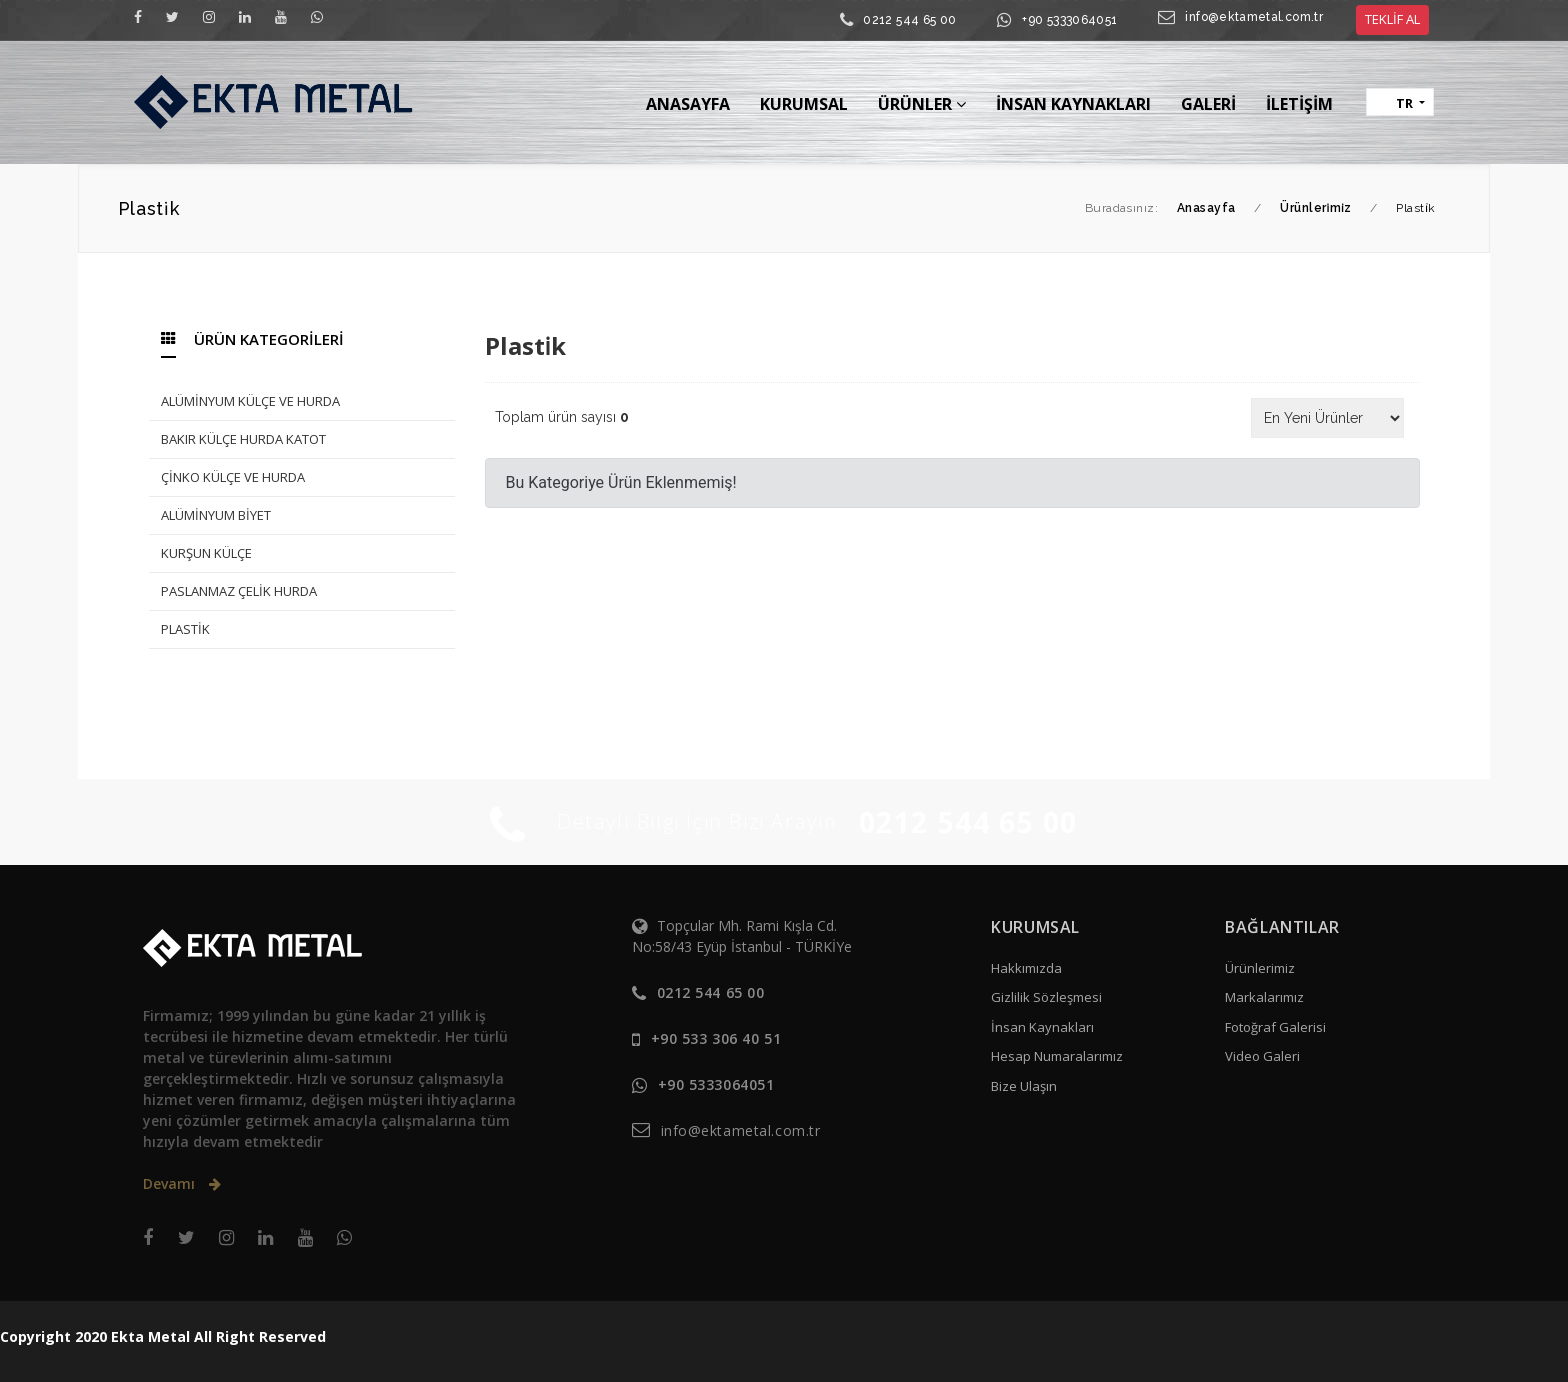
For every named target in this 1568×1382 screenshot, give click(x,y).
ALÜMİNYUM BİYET (216, 515)
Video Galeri (1262, 1056)
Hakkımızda (1026, 968)
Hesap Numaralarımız (1057, 1056)
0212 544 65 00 (909, 20)
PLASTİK (185, 629)
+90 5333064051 (1069, 20)
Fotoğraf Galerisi (1275, 1027)
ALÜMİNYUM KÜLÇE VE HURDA (250, 401)
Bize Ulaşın (1024, 1086)
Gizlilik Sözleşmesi (1046, 997)
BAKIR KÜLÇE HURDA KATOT (243, 439)
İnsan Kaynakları (1042, 1027)
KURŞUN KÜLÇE (206, 553)
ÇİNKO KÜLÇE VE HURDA (233, 477)
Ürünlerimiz (1260, 968)
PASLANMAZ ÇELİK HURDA (239, 591)
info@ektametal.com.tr (1254, 17)
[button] (1400, 102)
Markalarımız (1264, 997)
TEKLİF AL (1392, 19)
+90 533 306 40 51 (716, 1038)
